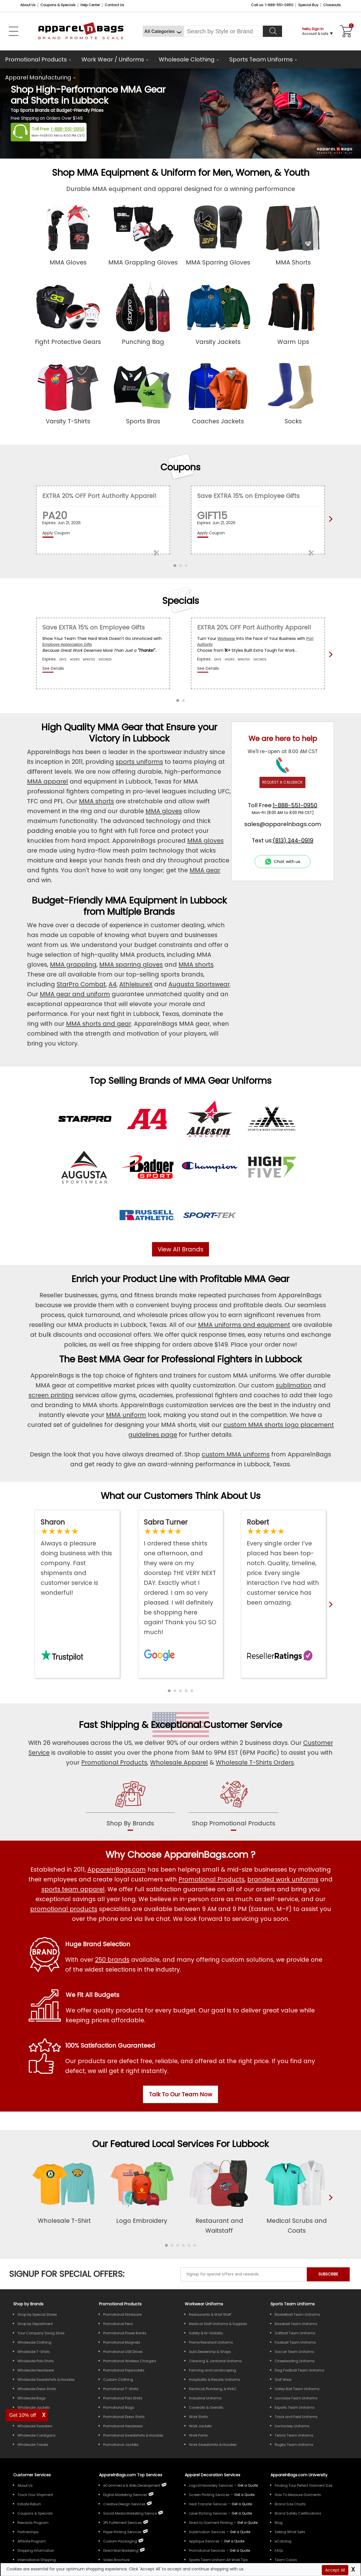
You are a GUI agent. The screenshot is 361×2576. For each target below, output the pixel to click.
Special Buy (308, 5)
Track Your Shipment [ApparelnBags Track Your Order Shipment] (35, 2494)
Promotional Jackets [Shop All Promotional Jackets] (120, 2444)
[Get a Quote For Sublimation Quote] (240, 2532)
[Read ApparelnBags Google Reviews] (180, 1577)
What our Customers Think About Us (181, 1495)
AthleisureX (136, 984)
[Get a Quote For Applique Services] (234, 2541)
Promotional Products (36, 59)
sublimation (294, 1385)
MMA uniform (126, 1415)
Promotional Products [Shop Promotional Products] (114, 1762)
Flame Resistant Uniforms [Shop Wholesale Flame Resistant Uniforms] (211, 2342)
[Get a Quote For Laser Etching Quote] (242, 2513)
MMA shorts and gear (98, 1024)
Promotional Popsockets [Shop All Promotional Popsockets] (123, 2370)
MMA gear (205, 870)
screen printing (51, 1395)
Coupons (180, 467)
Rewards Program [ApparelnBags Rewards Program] (33, 2522)
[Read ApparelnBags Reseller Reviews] (283, 1562)
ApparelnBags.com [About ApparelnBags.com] (116, 1869)
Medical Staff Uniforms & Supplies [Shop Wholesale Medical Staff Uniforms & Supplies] (218, 2323)
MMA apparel (47, 781)
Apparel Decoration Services (212, 2475)
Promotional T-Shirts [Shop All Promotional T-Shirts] (120, 2388)
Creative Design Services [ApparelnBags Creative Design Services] (124, 2504)
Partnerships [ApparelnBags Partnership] (28, 2532)
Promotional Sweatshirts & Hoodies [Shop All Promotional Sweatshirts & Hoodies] (133, 2435)
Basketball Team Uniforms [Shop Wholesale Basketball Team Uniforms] (297, 2314)
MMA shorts (96, 801)
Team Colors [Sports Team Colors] (286, 2559)
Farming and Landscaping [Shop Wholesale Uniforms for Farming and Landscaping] (212, 2370)
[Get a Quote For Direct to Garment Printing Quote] (247, 2522)
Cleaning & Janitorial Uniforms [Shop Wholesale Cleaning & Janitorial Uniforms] (215, 2361)
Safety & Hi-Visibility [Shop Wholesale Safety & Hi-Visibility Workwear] (206, 2333)
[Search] (272, 31)
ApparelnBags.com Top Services (130, 2475)
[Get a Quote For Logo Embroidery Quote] (247, 2485)
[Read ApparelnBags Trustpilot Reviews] (77, 1557)
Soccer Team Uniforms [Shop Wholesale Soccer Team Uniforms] (294, 2351)
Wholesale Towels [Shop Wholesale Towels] (32, 2444)
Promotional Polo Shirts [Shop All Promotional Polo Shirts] (122, 2398)
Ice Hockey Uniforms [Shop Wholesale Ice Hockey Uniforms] (292, 2426)
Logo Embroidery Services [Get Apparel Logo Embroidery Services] (211, 2485)
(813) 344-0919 (293, 840)
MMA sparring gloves (131, 964)
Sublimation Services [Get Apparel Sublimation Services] (207, 2532)
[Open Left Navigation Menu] (13, 31)
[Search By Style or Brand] (223, 31)
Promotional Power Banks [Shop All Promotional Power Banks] (124, 2333)
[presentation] (329, 2206)
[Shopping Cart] (345, 31)
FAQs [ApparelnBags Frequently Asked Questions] (279, 2550)
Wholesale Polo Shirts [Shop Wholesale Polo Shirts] (35, 2361)
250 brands (112, 1960)
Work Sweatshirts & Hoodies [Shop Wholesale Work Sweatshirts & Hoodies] (213, 2444)
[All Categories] (163, 31)
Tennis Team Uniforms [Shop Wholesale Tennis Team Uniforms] (294, 2435)
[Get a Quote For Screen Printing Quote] (244, 2494)
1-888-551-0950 (67, 129)
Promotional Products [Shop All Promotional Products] (212, 1879)
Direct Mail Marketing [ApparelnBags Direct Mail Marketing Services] (120, 2550)
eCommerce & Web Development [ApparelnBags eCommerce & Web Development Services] (131, 2485)
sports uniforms (139, 762)
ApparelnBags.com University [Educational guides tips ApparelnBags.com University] (298, 2475)
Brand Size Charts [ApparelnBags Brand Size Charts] (290, 2504)
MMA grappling (73, 964)
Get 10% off (22, 2415)
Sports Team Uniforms (261, 59)
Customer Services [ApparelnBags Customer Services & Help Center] (32, 2475)
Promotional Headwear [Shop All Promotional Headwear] (123, 2426)
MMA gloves (164, 811)
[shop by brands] (130, 1804)
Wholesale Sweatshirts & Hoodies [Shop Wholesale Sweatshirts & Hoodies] (46, 2379)
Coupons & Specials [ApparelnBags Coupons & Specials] (35, 2513)
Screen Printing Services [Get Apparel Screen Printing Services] (209, 2494)
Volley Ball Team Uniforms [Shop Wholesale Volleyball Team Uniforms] (297, 2388)
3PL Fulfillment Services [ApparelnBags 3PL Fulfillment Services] (122, 2522)
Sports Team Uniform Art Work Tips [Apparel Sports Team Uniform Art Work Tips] (218, 2559)
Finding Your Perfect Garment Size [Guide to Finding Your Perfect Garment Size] (303, 2485)
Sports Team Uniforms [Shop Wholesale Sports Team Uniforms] (292, 2304)
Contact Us (114, 5)
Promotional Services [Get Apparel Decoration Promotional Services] (207, 2550)
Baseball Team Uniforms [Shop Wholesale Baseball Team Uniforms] (296, 2323)
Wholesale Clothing (187, 59)
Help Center (90, 5)
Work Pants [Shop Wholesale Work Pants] (198, 2435)
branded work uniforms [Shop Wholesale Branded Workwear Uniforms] (282, 1879)
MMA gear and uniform (75, 994)
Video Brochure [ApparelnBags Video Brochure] (116, 2559)
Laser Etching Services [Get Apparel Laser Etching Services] (208, 2513)
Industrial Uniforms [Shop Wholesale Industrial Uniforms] (205, 2398)
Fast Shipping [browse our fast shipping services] (109, 1724)
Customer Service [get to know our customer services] (243, 1724)
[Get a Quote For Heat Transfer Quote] (242, 2504)
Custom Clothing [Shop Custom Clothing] (118, 2379)
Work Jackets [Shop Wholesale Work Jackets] (200, 2426)
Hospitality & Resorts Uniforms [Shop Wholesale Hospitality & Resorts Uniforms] (214, 2379)
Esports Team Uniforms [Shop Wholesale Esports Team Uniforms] (294, 2407)
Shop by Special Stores (37, 2314)
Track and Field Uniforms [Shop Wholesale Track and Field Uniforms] (296, 2416)
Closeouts (332, 5)
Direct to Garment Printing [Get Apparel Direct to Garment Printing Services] (211, 2522)
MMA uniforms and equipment (244, 1325)
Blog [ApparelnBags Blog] (279, 2522)
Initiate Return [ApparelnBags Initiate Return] (29, 2504)
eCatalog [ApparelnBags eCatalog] (283, 2541)
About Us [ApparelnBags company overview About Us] (25, 2485)
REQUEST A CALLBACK (282, 782)
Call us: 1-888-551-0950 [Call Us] (272, 5)
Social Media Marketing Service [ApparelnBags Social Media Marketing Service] (130, 2513)
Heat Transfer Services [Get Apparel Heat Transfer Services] (208, 2504)
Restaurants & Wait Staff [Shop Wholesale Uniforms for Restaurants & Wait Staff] (210, 2314)
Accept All (335, 2570)
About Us (28, 5)
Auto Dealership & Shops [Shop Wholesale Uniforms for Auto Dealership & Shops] (210, 2351)
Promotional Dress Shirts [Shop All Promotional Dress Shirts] (124, 2416)
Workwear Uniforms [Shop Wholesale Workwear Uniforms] (204, 2304)
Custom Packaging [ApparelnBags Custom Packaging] (120, 2541)
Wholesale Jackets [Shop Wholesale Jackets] (33, 2407)
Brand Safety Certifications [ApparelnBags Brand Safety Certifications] (298, 2513)
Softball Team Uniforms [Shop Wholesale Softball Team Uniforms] (295, 2333)
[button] (169, 1691)
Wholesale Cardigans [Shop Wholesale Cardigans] (36, 2435)
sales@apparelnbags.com (282, 824)
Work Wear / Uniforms (113, 59)
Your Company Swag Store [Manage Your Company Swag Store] (40, 2333)
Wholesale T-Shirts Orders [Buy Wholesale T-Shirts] (255, 1762)
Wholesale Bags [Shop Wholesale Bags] (31, 2398)
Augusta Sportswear (199, 984)
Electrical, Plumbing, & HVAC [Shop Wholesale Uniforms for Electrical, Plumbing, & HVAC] (213, 2388)
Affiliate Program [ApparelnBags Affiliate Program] (31, 2541)
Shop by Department (35, 2323)
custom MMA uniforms (236, 1454)
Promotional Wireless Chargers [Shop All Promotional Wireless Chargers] (129, 2361)
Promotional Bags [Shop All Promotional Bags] (118, 2407)
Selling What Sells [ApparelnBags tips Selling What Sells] (290, 2532)
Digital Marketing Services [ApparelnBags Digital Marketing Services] (125, 2494)
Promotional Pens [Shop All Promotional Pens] (118, 2323)
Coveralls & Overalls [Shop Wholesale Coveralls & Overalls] (206, 2407)
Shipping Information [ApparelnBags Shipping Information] (35, 2550)
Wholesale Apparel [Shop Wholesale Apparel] (179, 1762)
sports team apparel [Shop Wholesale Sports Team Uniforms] (73, 1889)
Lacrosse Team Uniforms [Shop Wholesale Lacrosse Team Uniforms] (296, 2398)
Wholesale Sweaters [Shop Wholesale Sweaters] (34, 2426)
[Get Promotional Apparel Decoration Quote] (240, 2550)
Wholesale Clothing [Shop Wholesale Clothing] (34, 2342)
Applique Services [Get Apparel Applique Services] (204, 2541)
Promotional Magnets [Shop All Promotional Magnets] (121, 2342)
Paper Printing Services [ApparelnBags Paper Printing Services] (122, 2532)
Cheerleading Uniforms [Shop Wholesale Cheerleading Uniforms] (295, 2361)
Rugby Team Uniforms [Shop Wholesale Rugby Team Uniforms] (294, 2444)
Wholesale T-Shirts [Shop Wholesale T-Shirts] (33, 2351)
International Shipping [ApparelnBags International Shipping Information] (36, 2559)
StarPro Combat (81, 984)
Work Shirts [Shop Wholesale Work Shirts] (198, 2416)
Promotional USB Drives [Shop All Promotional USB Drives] (123, 2351)
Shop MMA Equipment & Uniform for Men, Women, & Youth (180, 172)
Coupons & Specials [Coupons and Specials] (58, 5)
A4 (112, 984)
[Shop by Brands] (28, 2304)
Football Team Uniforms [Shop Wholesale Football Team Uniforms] (295, 2342)
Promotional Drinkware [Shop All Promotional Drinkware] (122, 2314)
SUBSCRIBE (328, 2274)
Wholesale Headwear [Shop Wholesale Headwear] (35, 2370)
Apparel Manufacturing (38, 77)
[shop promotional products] (233, 1804)
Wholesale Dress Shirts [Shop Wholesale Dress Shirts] (36, 2388)
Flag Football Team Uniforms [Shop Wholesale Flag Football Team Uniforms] (299, 2370)
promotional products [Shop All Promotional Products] (63, 1909)
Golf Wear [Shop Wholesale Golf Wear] (283, 2379)
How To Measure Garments (298, 2494)
